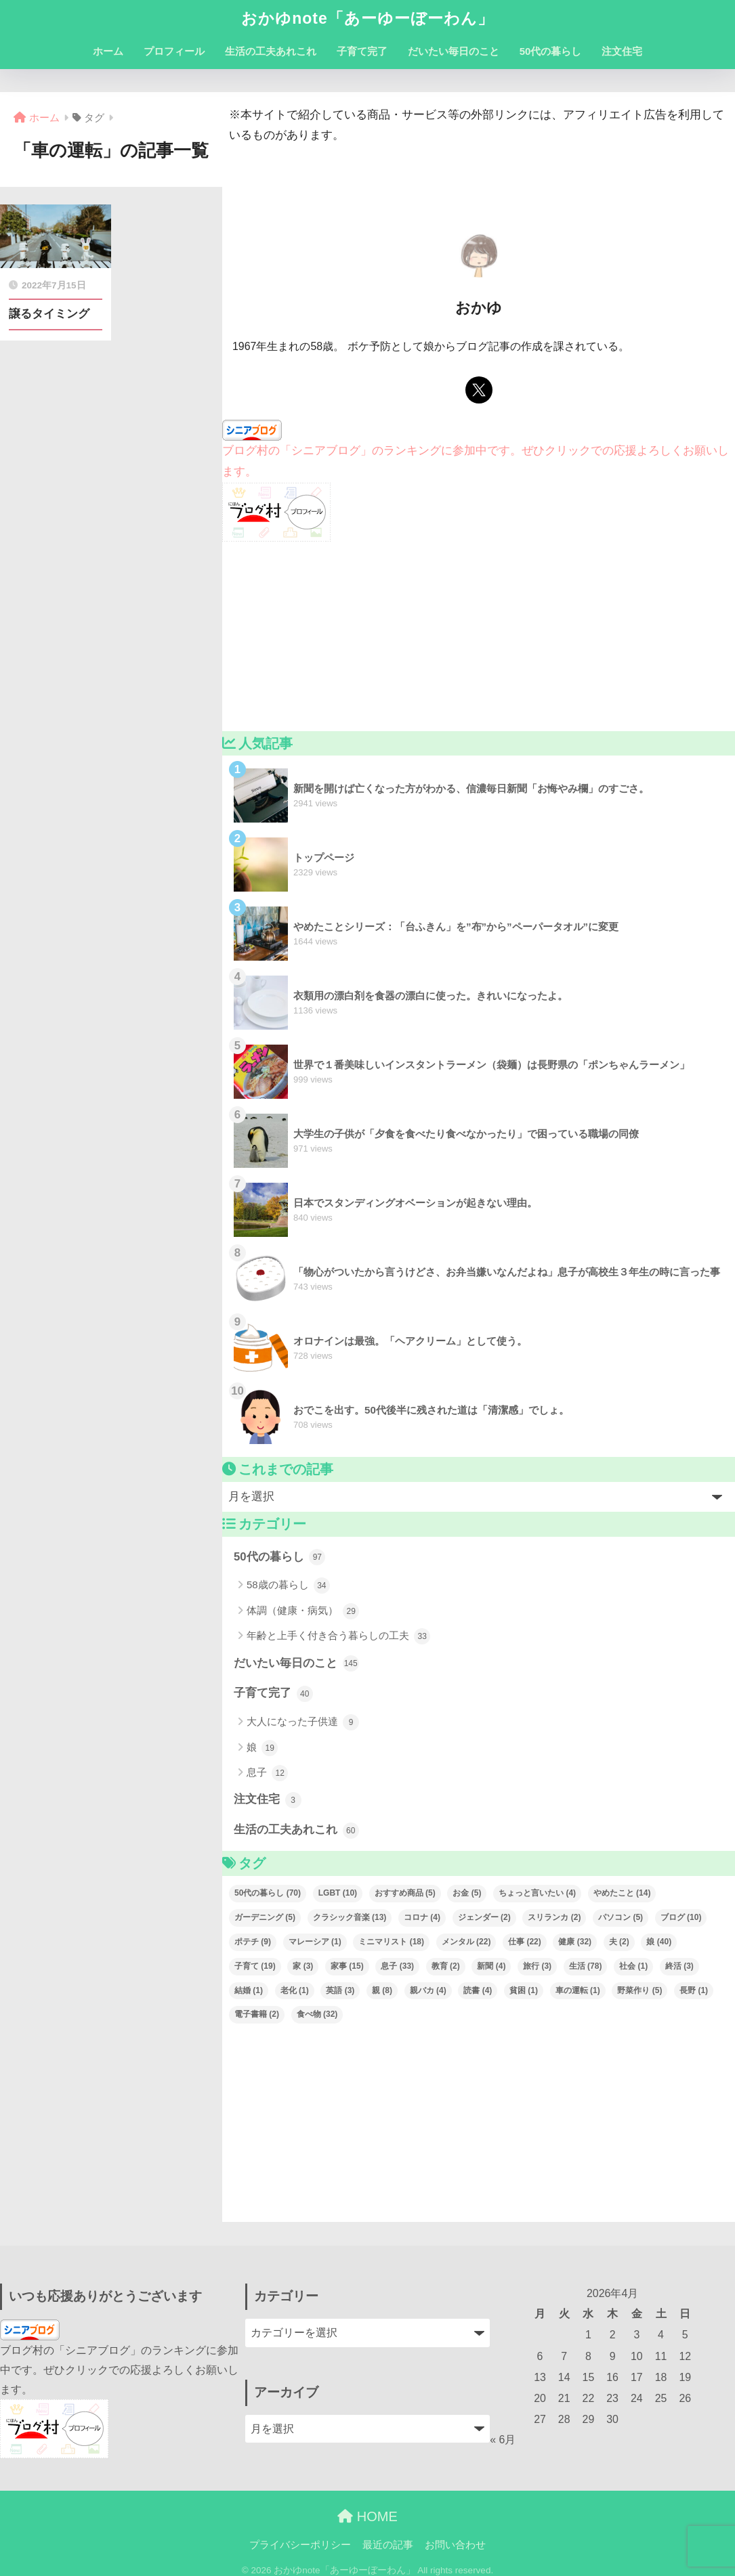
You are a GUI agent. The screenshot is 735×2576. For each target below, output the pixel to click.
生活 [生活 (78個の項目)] (585, 1966)
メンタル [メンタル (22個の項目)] (466, 1941)
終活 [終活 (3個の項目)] (679, 1966)
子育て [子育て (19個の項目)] (255, 1966)
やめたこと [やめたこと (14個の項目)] (622, 1893)
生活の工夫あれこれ (270, 51)
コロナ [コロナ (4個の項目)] (422, 1917)
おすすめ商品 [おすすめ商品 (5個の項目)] (405, 1893)
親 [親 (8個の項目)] (382, 1990)
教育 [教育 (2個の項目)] (446, 1966)
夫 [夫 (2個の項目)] (619, 1941)
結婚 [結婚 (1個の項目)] (248, 1990)
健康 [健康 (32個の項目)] (574, 1941)
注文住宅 (622, 51)
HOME (367, 2516)
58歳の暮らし (288, 1585)
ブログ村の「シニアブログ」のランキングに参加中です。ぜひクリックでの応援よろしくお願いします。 (119, 2369)
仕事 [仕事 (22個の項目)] (524, 1941)
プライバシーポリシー (300, 2544)
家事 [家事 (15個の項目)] (347, 1966)
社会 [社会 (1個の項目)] (633, 1966)
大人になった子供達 (303, 1722)
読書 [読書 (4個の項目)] (477, 1990)
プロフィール (174, 51)
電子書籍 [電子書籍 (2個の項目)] (256, 2014)
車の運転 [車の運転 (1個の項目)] (577, 1990)
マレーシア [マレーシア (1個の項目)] (315, 1941)
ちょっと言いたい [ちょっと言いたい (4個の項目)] (537, 1893)
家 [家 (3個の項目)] (303, 1966)
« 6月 (503, 2439)
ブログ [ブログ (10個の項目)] (681, 1917)
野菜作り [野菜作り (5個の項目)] (639, 1990)
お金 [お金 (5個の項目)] (467, 1893)
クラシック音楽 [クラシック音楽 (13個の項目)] (350, 1917)
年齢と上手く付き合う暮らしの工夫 (338, 1636)
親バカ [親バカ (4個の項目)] (428, 1990)
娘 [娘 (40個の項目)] (658, 1941)
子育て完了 (362, 51)
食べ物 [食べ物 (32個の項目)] (317, 2014)
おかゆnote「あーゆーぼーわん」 (367, 18)
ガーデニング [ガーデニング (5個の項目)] (264, 1917)
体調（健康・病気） (303, 1611)
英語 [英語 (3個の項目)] (340, 1990)
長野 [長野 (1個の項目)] (693, 1990)
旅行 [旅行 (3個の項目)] (537, 1966)
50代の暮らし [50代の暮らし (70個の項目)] (267, 1893)
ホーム (108, 51)
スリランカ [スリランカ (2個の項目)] (554, 1917)
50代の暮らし (551, 51)
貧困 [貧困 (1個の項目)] (523, 1990)
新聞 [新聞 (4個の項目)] (491, 1966)
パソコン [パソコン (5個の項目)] (620, 1917)
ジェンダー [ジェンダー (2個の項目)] (484, 1917)
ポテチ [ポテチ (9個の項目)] (252, 1941)
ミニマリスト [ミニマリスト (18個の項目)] (391, 1941)
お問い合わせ (455, 2544)
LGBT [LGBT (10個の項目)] (337, 1893)
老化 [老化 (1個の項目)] (294, 1990)
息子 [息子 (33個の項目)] (397, 1966)
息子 (267, 1773)
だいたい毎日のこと (453, 51)
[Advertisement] (478, 636)
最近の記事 (387, 2544)
